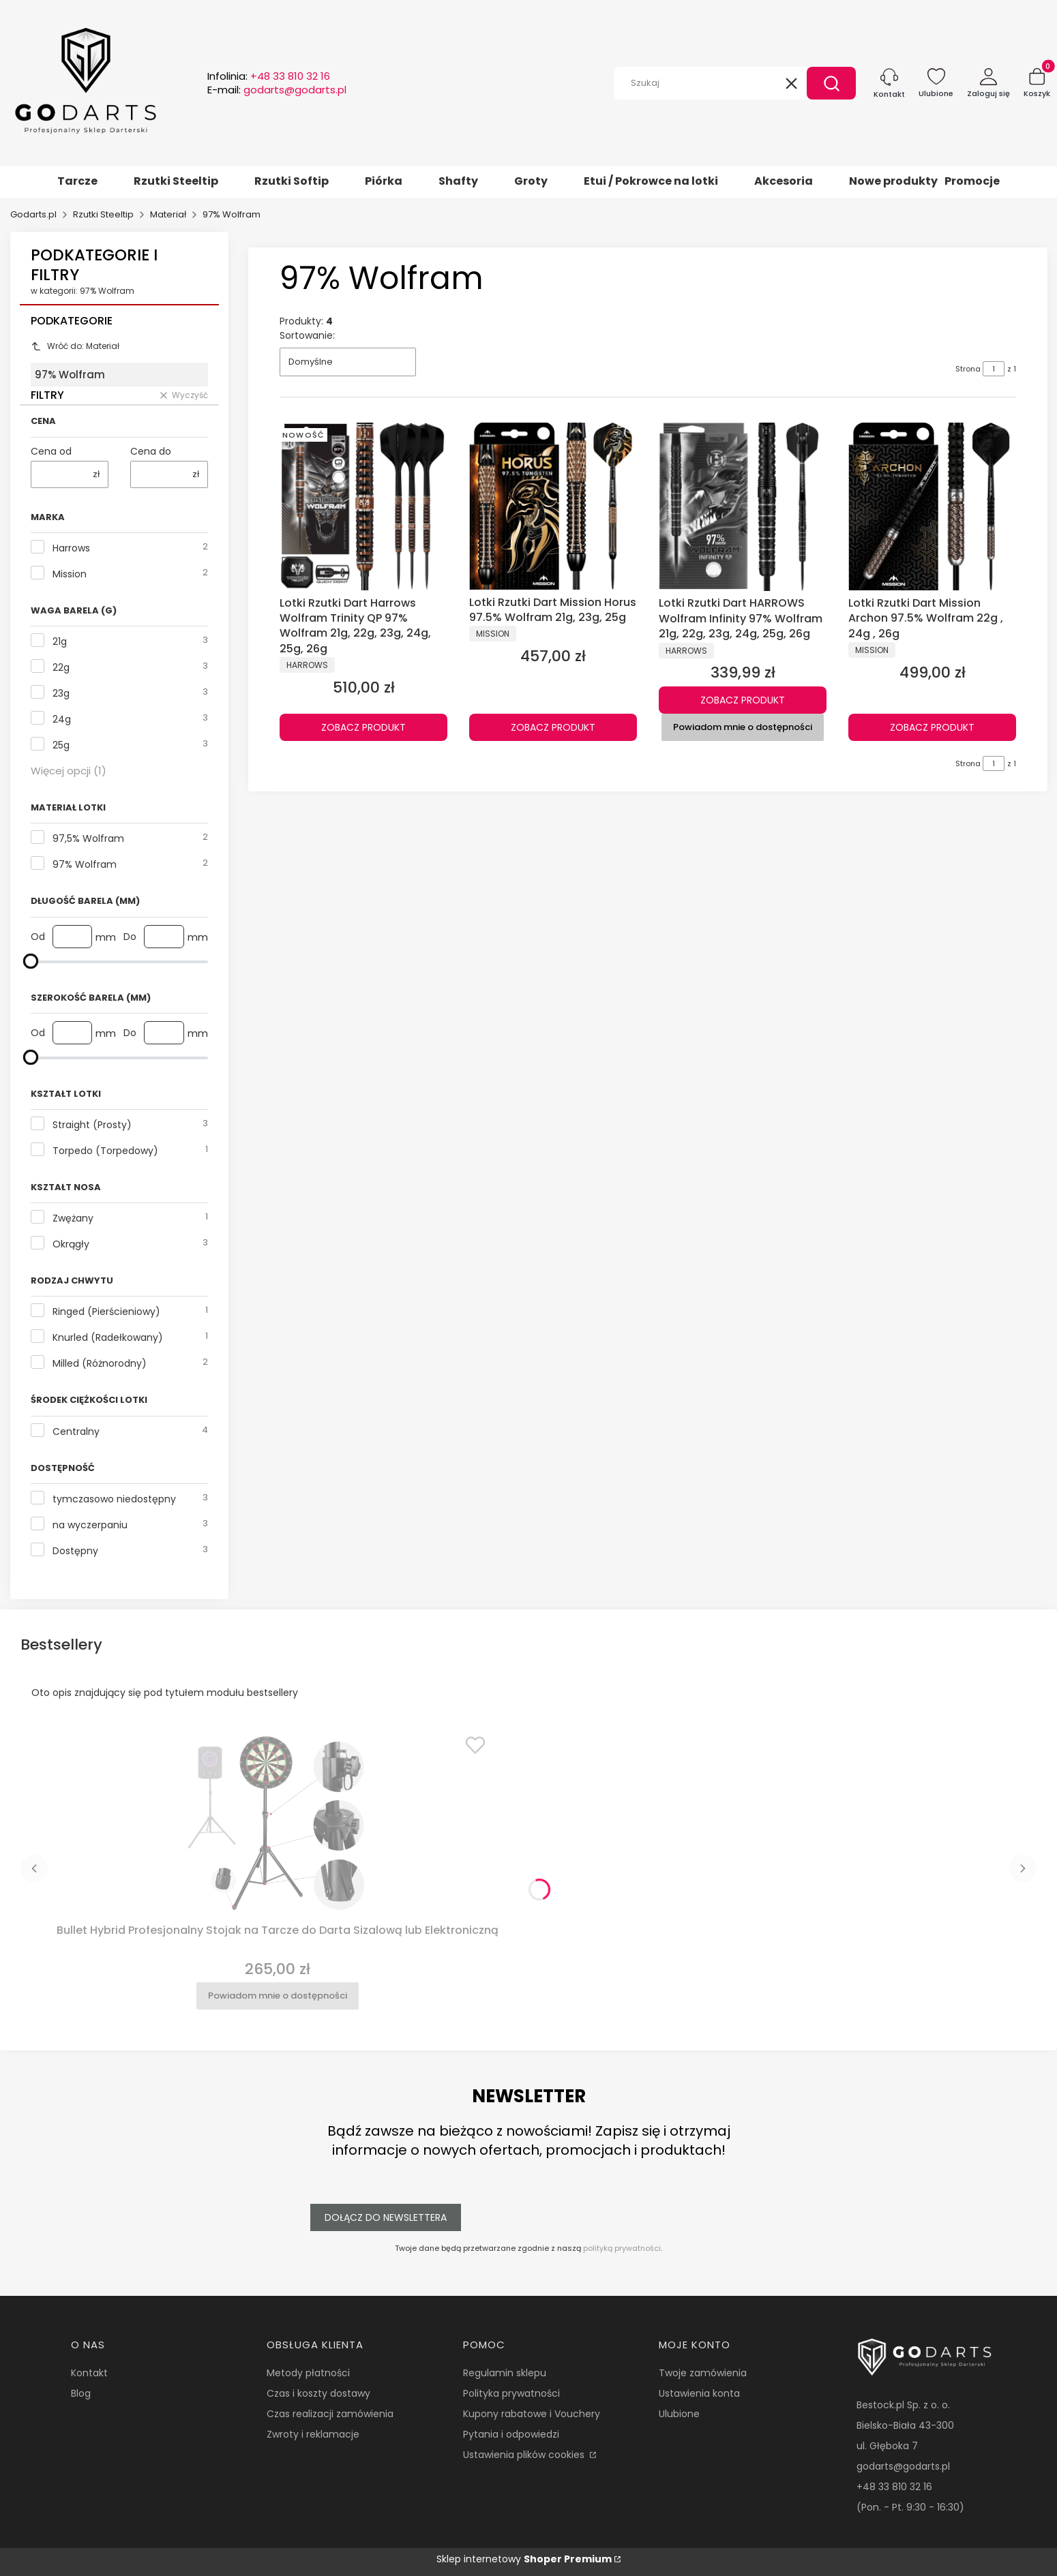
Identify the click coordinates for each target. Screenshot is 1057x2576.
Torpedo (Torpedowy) (105, 1150)
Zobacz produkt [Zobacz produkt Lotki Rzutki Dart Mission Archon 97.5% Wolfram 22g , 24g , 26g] (932, 727)
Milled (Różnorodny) (100, 1363)
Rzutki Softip (291, 181)
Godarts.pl (33, 214)
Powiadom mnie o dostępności (742, 727)
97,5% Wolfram (88, 838)
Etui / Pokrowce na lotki (651, 181)
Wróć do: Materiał (75, 346)
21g (60, 641)
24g (62, 719)
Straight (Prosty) (92, 1125)
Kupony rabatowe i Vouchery (531, 2414)
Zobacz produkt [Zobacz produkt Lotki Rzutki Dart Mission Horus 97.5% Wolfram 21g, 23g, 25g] (553, 727)
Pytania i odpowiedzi (511, 2434)
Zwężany (73, 1218)
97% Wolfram (85, 864)
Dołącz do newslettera (386, 2217)
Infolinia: (268, 76)
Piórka (383, 181)
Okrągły (71, 1244)
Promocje (972, 181)
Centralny (76, 1431)
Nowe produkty (893, 181)
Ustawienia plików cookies (525, 2454)
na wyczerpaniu (90, 1525)
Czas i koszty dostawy (318, 2393)
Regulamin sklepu (504, 2373)
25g (61, 745)
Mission (70, 574)
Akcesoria (783, 181)
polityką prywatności (622, 2248)
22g (61, 667)
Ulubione (679, 2414)
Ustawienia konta (699, 2393)
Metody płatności (308, 2373)
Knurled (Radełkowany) (108, 1337)
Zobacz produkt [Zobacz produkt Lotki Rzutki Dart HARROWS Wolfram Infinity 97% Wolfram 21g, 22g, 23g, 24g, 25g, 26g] (742, 700)
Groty (531, 181)
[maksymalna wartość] (30, 961)
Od (38, 936)
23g (61, 693)
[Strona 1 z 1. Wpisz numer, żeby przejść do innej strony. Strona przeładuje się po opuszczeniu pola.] (993, 368)
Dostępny (75, 1551)
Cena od (51, 451)
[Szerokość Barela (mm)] (119, 1057)
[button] (831, 83)
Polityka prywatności (511, 2393)
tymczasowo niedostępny (114, 1499)
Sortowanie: (307, 335)
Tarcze (77, 181)
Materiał (168, 214)
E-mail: (276, 90)
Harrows (71, 548)
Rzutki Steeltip (176, 181)
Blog (81, 2393)
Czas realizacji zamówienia (330, 2414)
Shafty (458, 181)
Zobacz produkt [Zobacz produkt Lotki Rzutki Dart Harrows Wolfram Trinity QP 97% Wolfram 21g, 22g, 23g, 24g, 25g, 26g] (363, 727)
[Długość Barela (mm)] (119, 961)
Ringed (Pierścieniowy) (106, 1311)
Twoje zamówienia (703, 2373)
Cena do (150, 451)
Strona (968, 368)
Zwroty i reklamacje (313, 2434)
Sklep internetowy (524, 2559)
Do (129, 936)
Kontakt (89, 2373)
